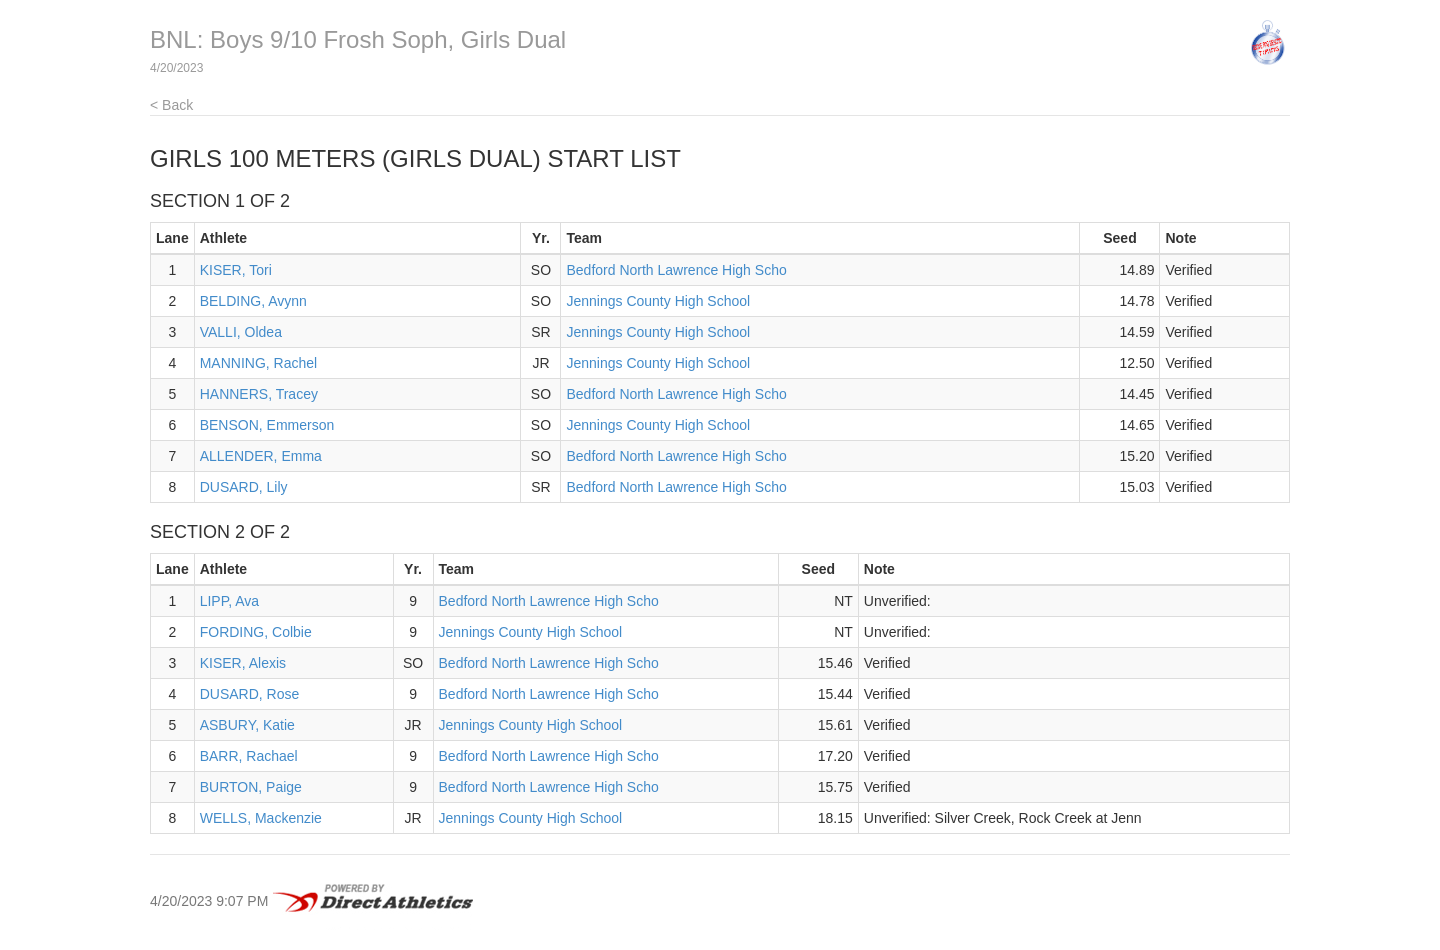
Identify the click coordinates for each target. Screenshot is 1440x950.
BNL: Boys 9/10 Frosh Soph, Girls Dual (358, 39)
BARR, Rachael (249, 756)
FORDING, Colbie (256, 632)
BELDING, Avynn (253, 301)
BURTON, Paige (251, 787)
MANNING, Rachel (258, 363)
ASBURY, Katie (247, 725)
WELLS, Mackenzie (261, 818)
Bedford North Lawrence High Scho (676, 270)
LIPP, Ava (229, 601)
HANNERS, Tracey (259, 394)
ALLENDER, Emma (261, 456)
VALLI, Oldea (241, 332)
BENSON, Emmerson (267, 425)
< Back (171, 105)
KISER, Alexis (243, 663)
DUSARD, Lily (244, 487)
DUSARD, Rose (250, 694)
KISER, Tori (236, 270)
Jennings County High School (658, 301)
